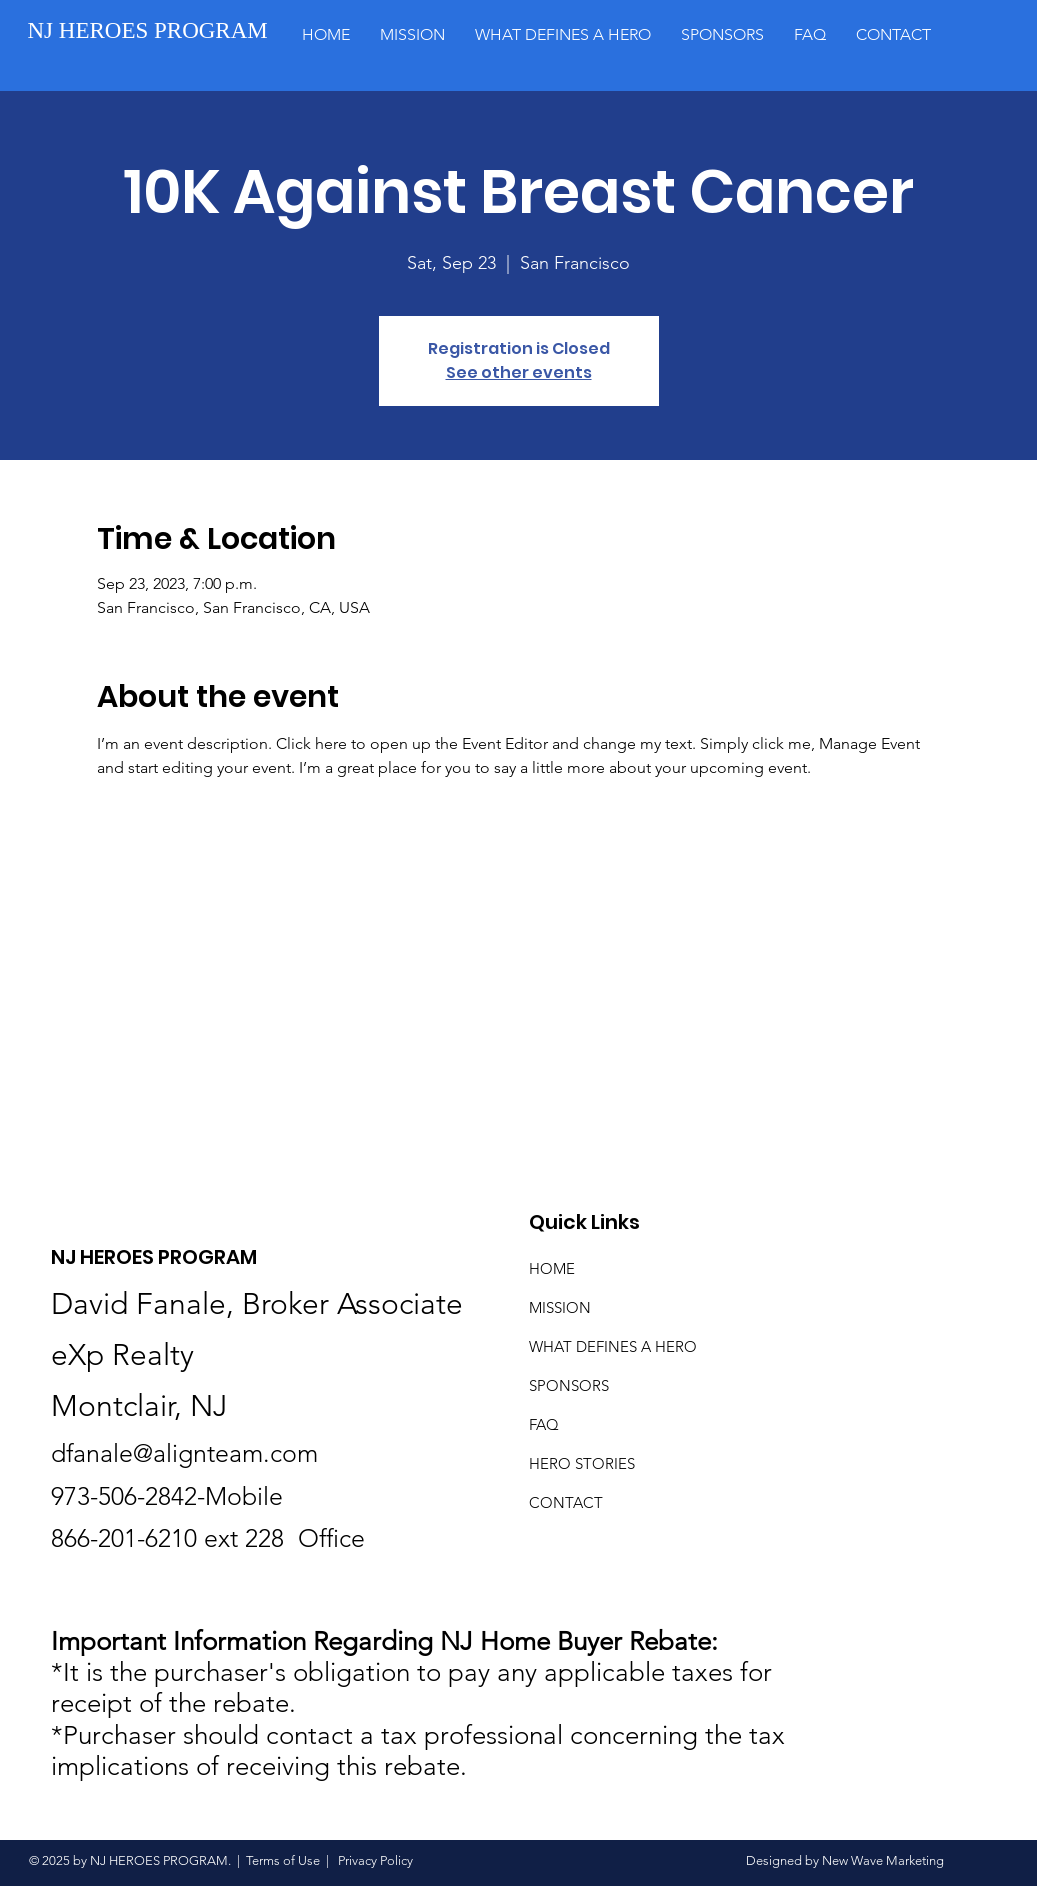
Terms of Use (283, 1860)
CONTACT (566, 1502)
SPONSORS (569, 1385)
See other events (519, 372)
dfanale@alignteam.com (184, 1453)
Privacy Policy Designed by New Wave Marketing (639, 1860)
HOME (552, 1268)
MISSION (560, 1307)
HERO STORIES (582, 1463)
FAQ (544, 1424)
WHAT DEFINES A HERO (613, 1346)
